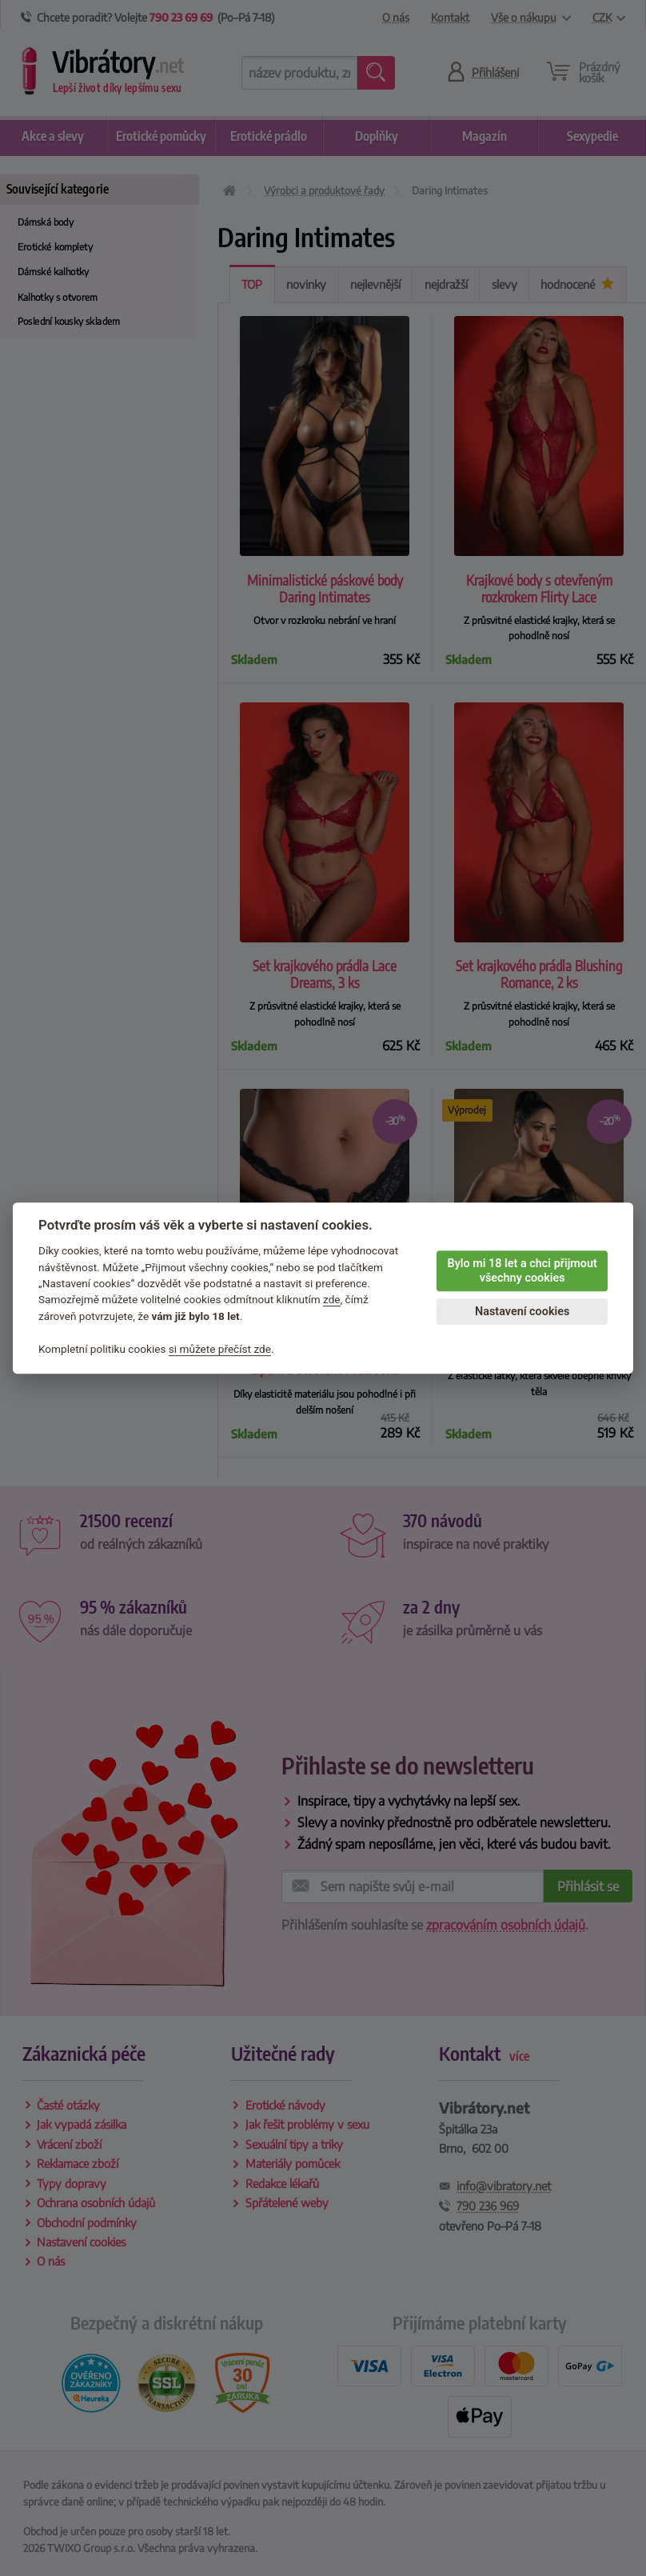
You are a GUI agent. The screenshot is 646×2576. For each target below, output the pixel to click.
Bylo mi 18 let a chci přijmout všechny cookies (522, 1271)
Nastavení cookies (522, 1311)
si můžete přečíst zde (220, 1348)
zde (332, 1300)
